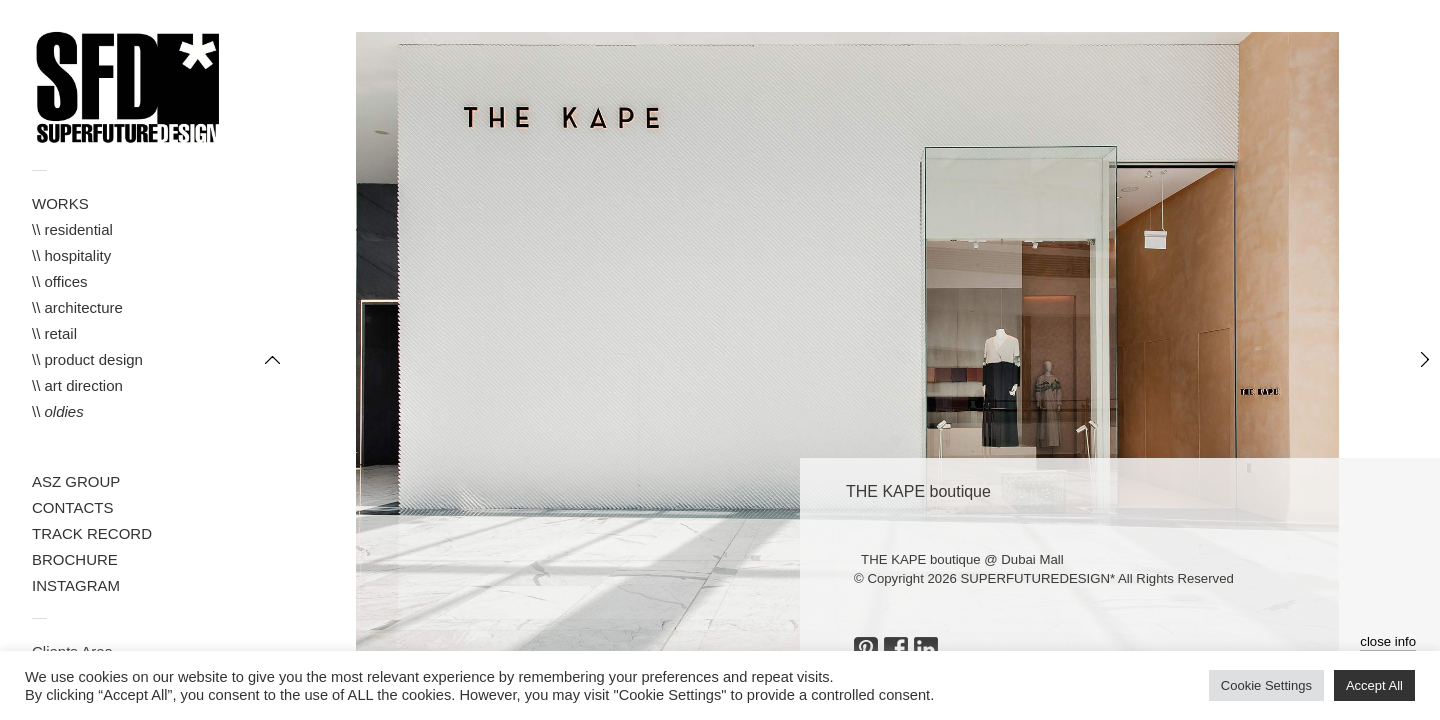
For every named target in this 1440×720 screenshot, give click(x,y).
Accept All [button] (1374, 685)
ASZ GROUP (76, 481)
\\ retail (54, 333)
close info (1388, 641)
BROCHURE (75, 559)
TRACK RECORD (92, 533)
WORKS (60, 203)
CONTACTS (72, 507)
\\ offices (60, 281)
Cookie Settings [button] (1266, 685)
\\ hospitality (71, 255)
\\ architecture (77, 307)
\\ (58, 411)
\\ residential (72, 229)
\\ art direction (77, 385)
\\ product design (87, 359)
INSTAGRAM (76, 585)
